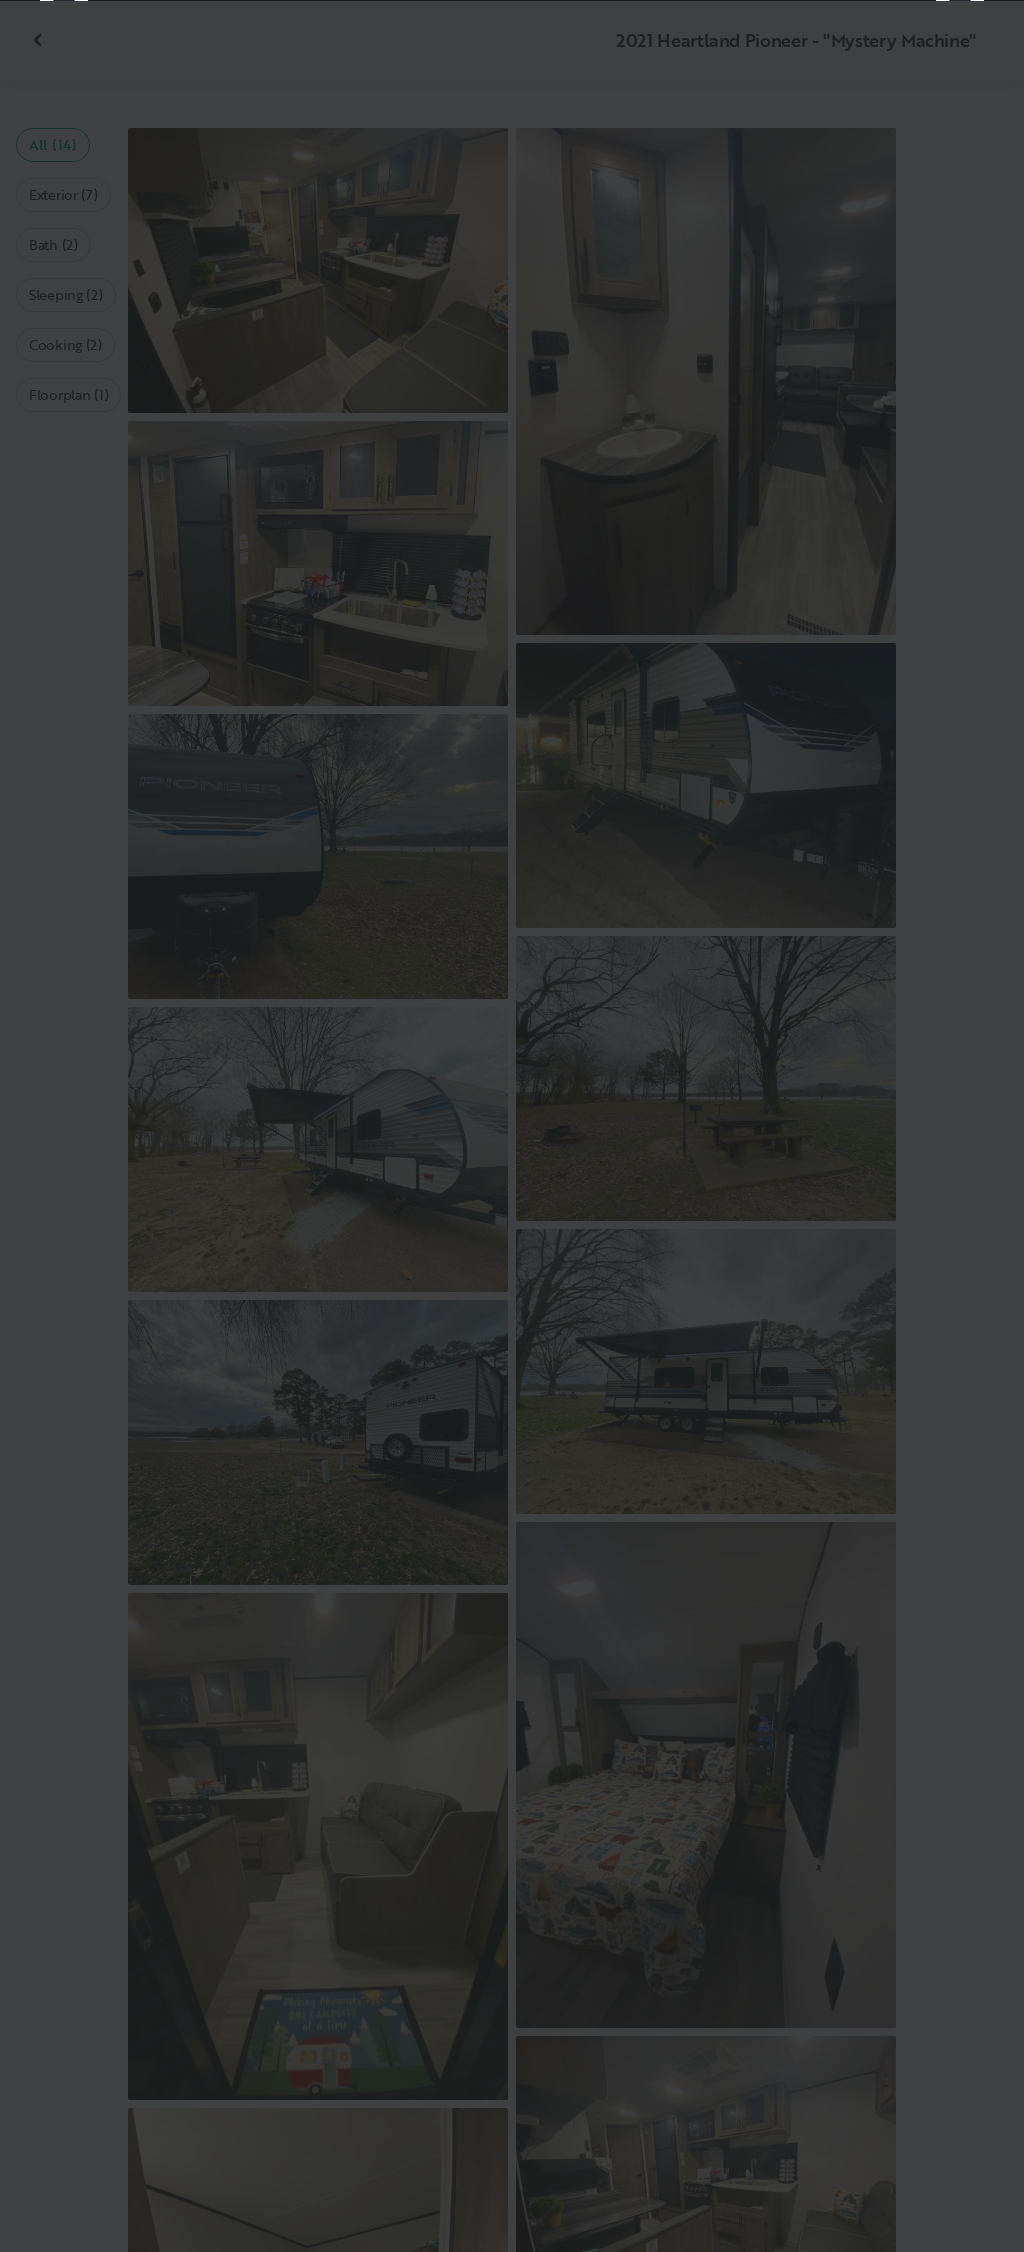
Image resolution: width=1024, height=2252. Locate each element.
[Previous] (64, 1126)
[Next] (960, 1126)
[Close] (976, 48)
